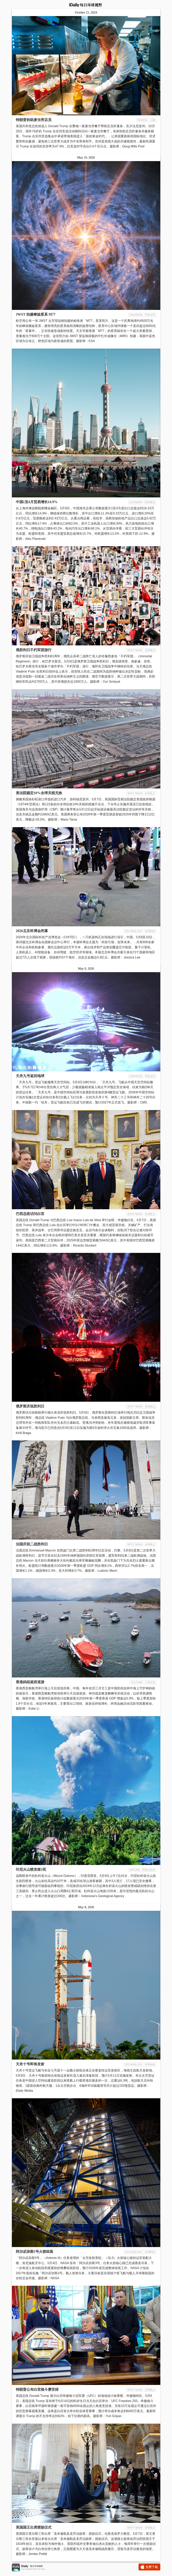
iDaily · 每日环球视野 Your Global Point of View (29, 2568)
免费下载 (149, 2567)
